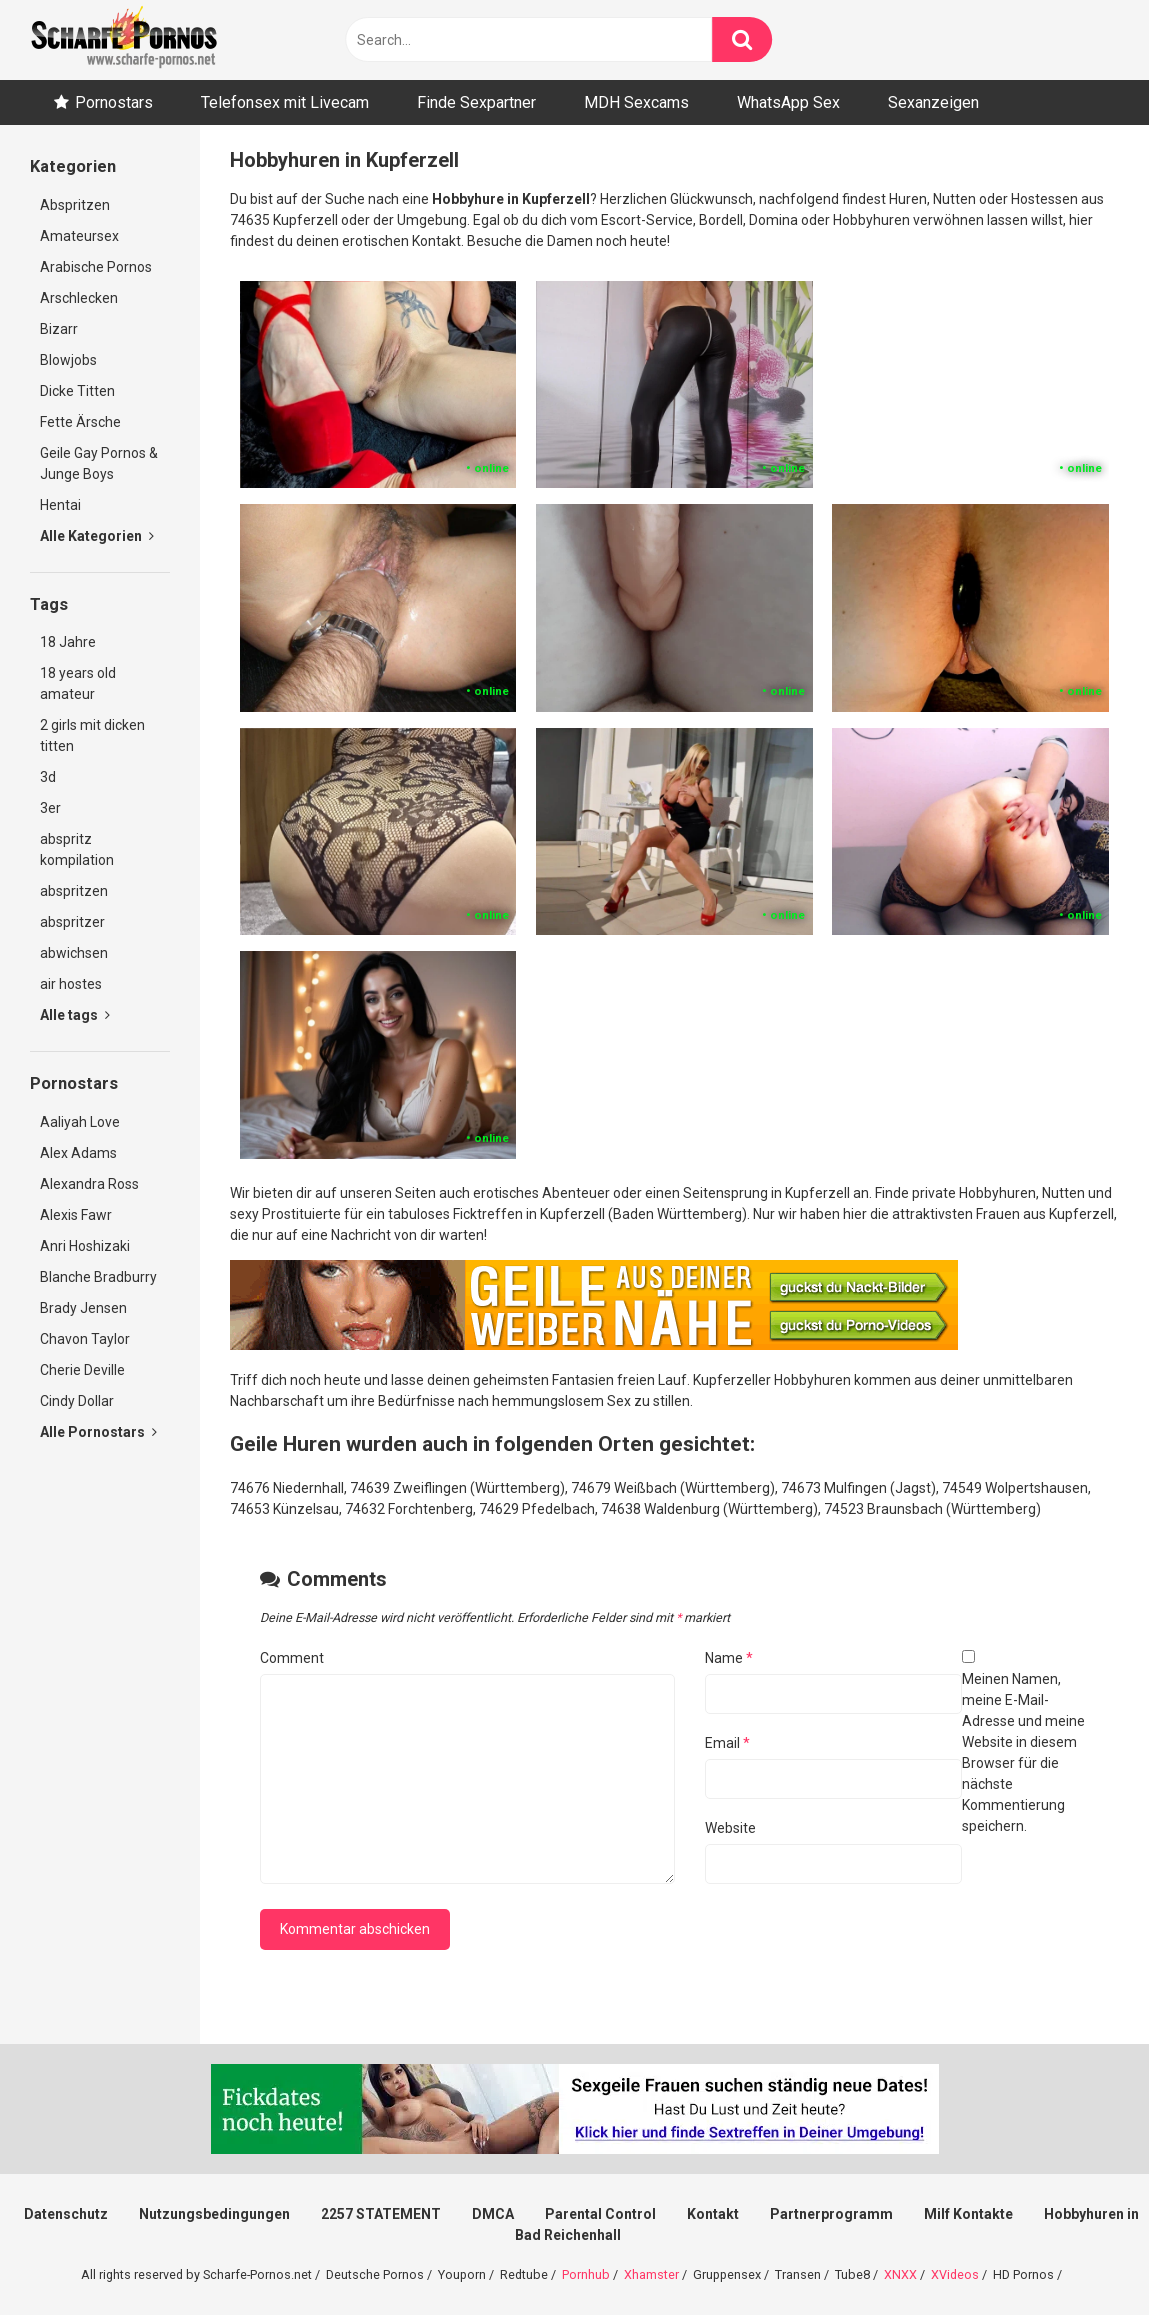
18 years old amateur (78, 683)
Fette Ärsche (80, 422)
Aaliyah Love (80, 1122)
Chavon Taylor (85, 1339)
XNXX (900, 2274)
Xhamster (651, 2274)
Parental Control (600, 2214)
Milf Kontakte (968, 2214)
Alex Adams (78, 1153)
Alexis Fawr (76, 1215)
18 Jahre (68, 642)
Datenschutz (66, 2214)
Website (730, 1828)
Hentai (60, 505)
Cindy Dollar (77, 1401)
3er (50, 808)
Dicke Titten (77, 391)
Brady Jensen (83, 1308)
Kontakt (713, 2214)
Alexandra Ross (89, 1184)
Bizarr (59, 329)
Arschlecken (79, 298)
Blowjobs (68, 360)
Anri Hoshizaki (85, 1246)
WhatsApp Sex (788, 102)
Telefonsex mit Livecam (285, 102)
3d (48, 777)
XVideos (955, 2274)
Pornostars (114, 102)
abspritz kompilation (77, 849)
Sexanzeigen (933, 102)
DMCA (493, 2214)
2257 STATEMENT (381, 2214)
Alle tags (75, 1015)
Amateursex (79, 236)
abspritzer (72, 922)
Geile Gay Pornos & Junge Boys (99, 463)
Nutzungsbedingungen (214, 2214)
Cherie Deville (82, 1370)
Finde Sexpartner (476, 102)
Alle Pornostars (98, 1432)
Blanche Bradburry (98, 1277)
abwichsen (74, 953)
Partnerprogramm (831, 2214)
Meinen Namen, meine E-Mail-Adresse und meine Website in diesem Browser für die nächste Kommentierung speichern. (1023, 1752)
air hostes (71, 984)
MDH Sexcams (636, 102)
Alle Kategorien (97, 536)
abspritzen (74, 891)
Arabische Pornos (96, 267)
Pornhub (586, 2274)
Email (727, 1743)
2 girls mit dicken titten (92, 735)
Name (729, 1658)
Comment (292, 1658)
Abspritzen (75, 205)
